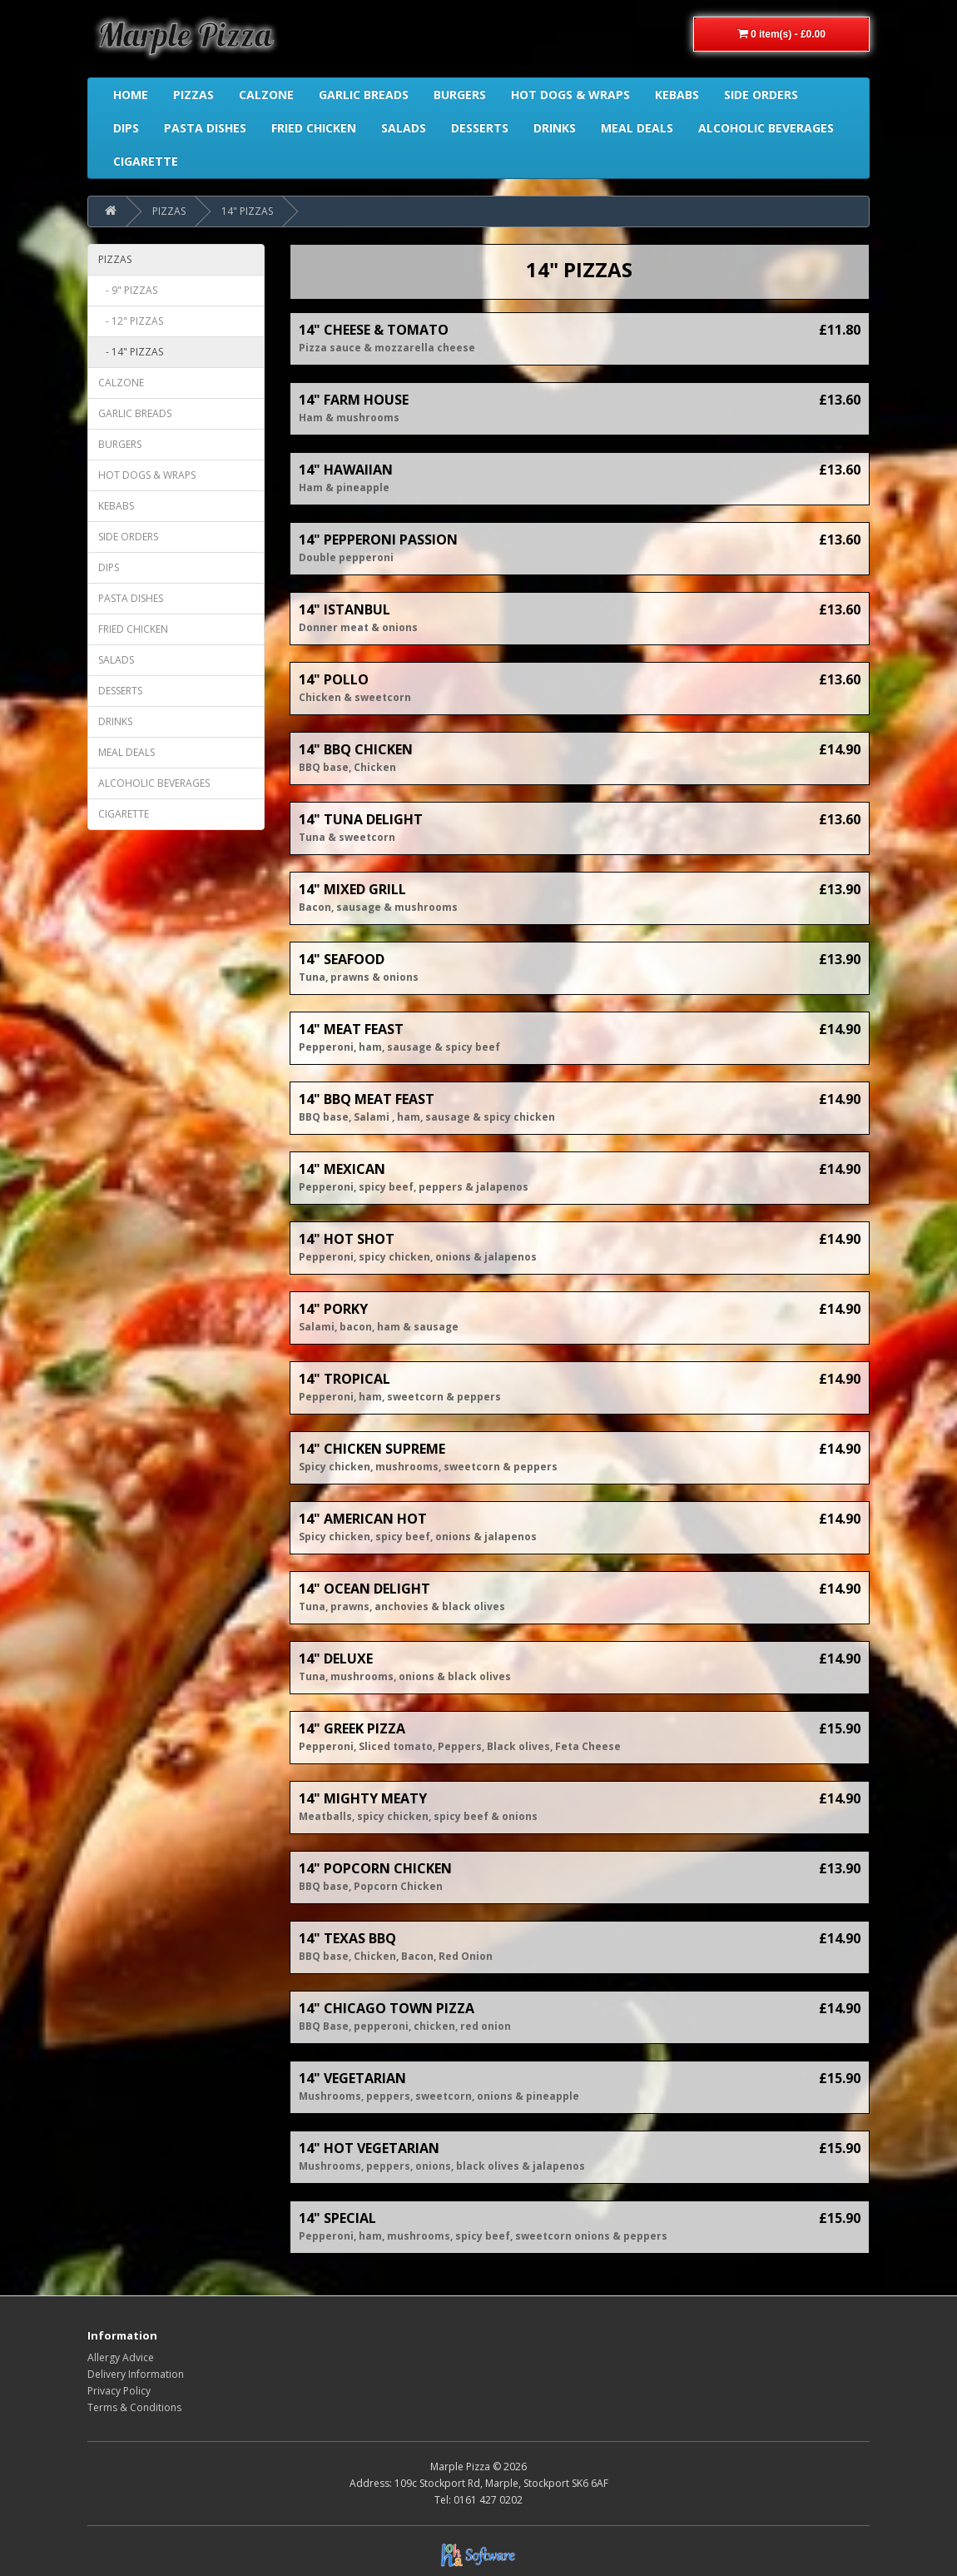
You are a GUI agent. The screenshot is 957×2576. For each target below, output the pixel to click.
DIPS (108, 567)
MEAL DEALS (126, 752)
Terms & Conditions (134, 2407)
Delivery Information (135, 2374)
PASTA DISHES (130, 598)
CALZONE (121, 382)
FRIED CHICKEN (133, 629)
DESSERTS (120, 691)
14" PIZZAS (247, 211)
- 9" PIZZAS (127, 290)
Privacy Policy (119, 2391)
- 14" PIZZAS (130, 352)
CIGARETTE (123, 814)
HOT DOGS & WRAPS (147, 475)
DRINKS (115, 721)
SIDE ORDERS (128, 537)
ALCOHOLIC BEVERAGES (154, 783)
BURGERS (119, 444)
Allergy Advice (120, 2357)
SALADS (116, 660)
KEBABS (116, 506)
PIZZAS (169, 211)
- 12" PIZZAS (130, 321)
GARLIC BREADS (134, 413)
